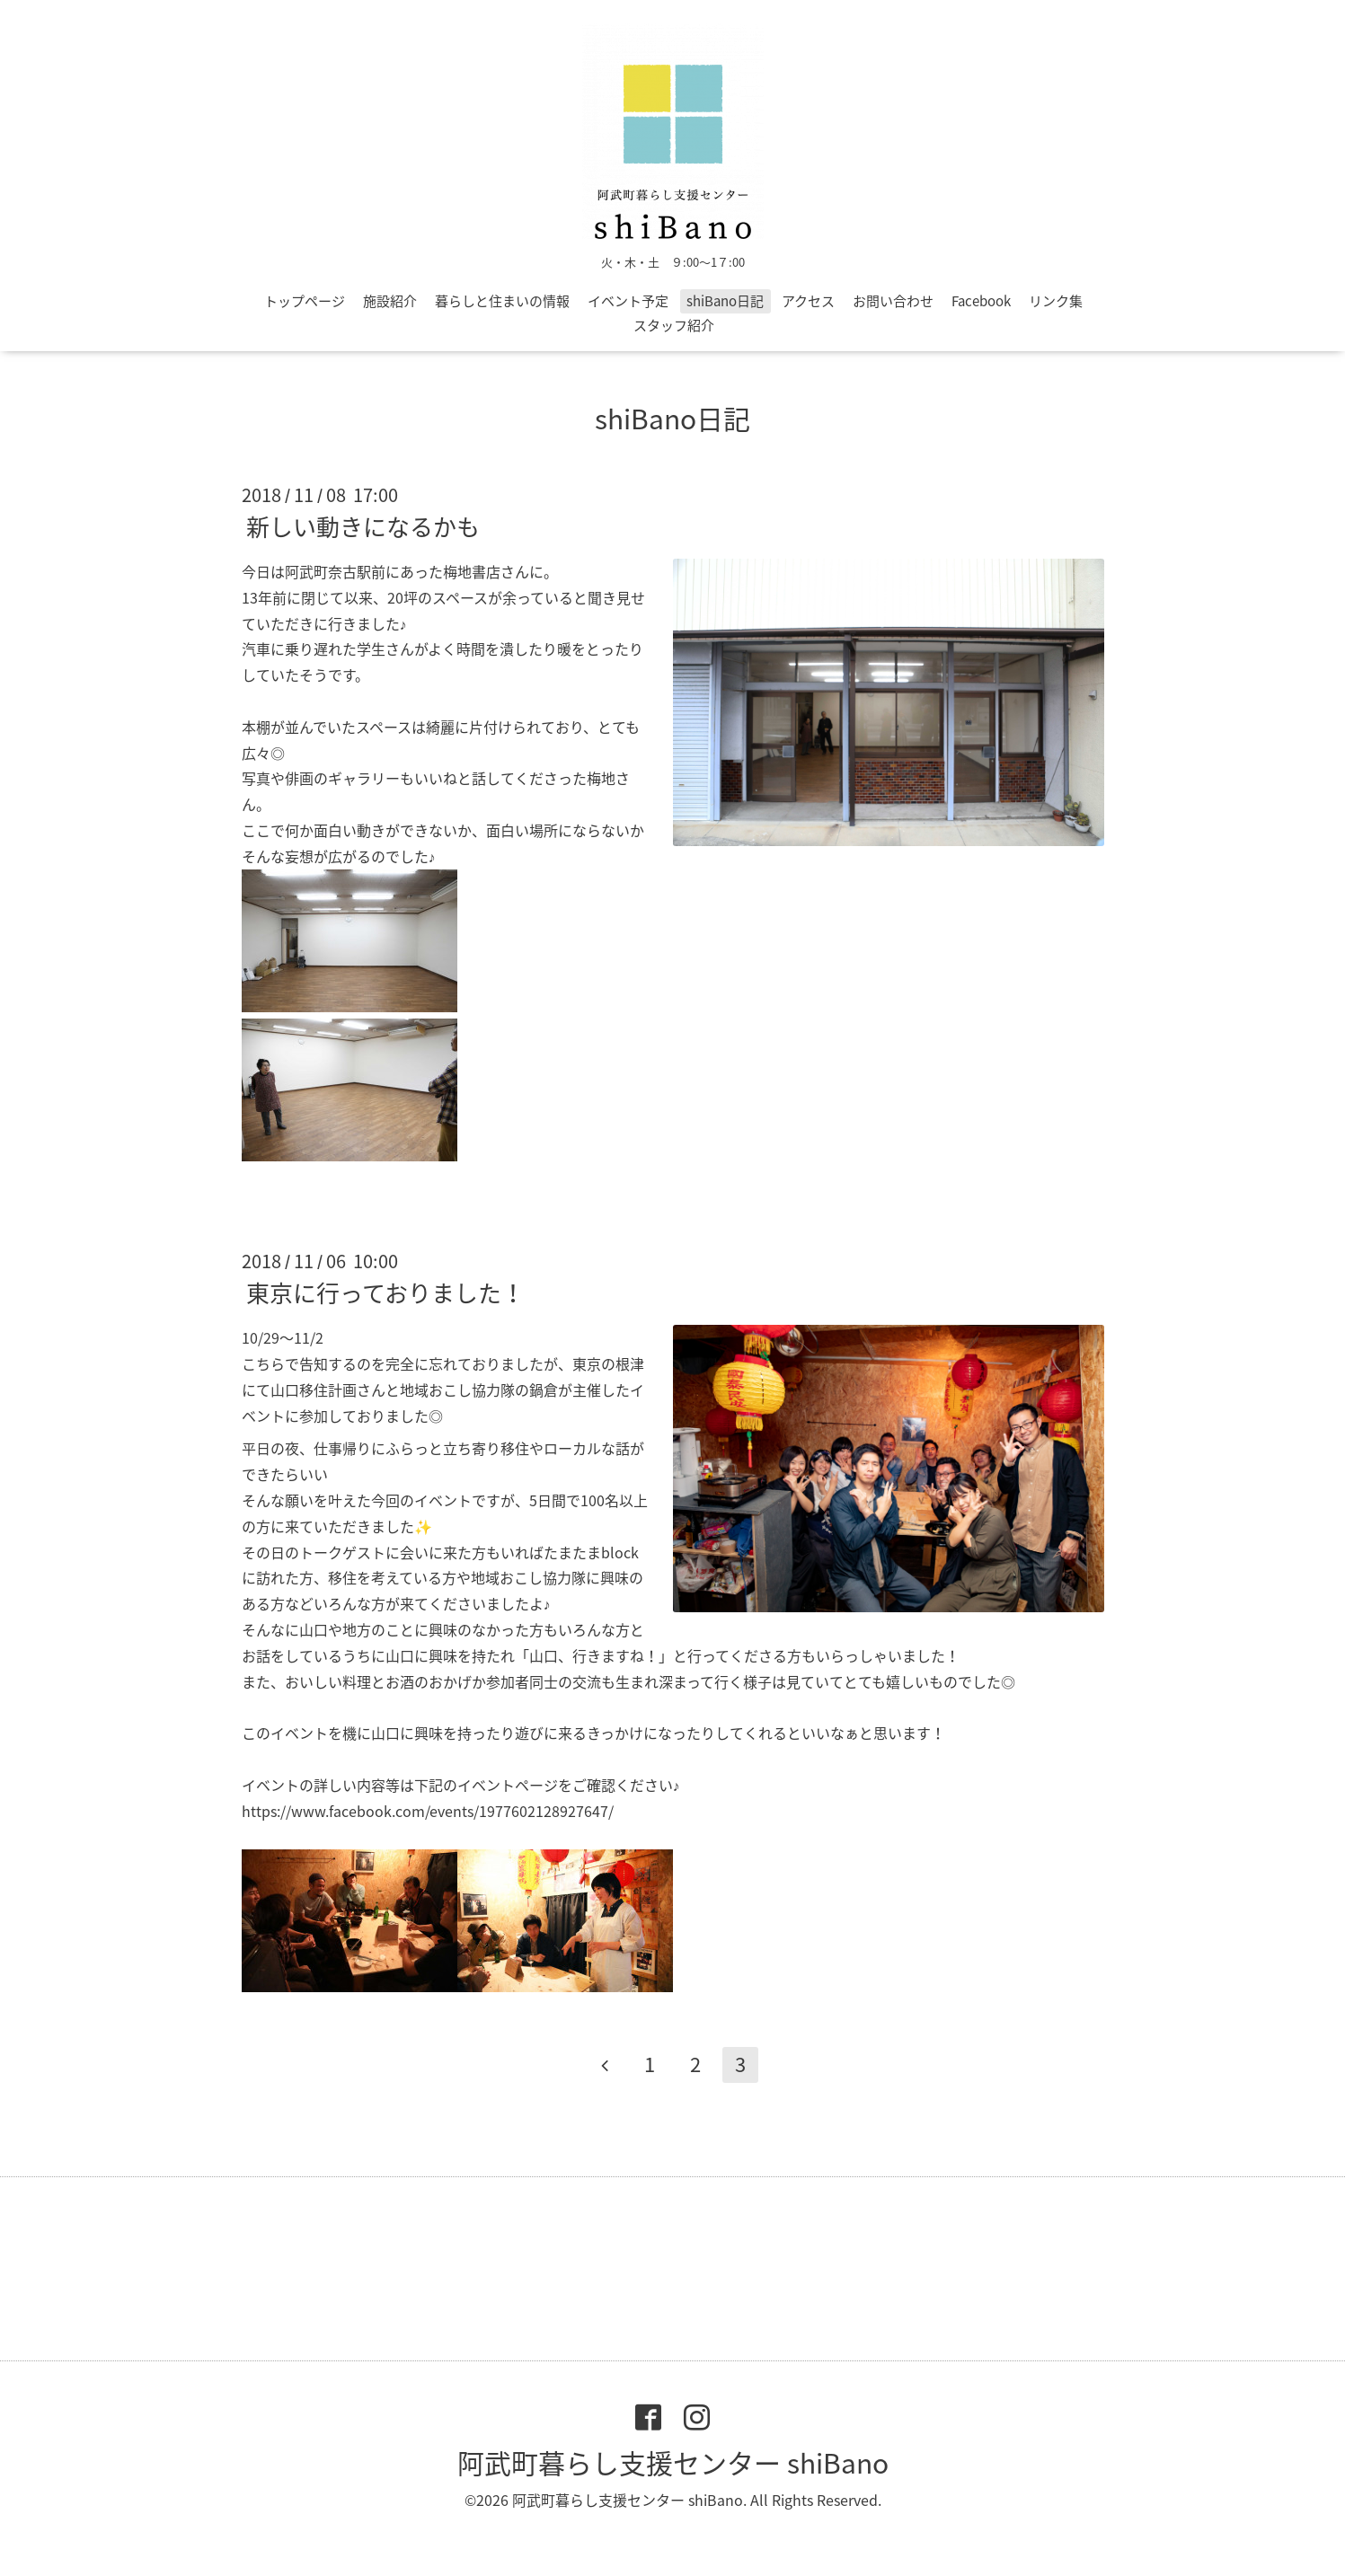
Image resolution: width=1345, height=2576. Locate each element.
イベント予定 (628, 301)
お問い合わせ (893, 301)
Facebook (981, 301)
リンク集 (1056, 301)
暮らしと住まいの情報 (502, 301)
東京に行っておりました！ (385, 1292)
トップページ (304, 301)
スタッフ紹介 (673, 325)
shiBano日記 (725, 301)
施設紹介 (390, 301)
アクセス (808, 301)
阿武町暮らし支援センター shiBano (673, 2462)
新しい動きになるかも (363, 526)
